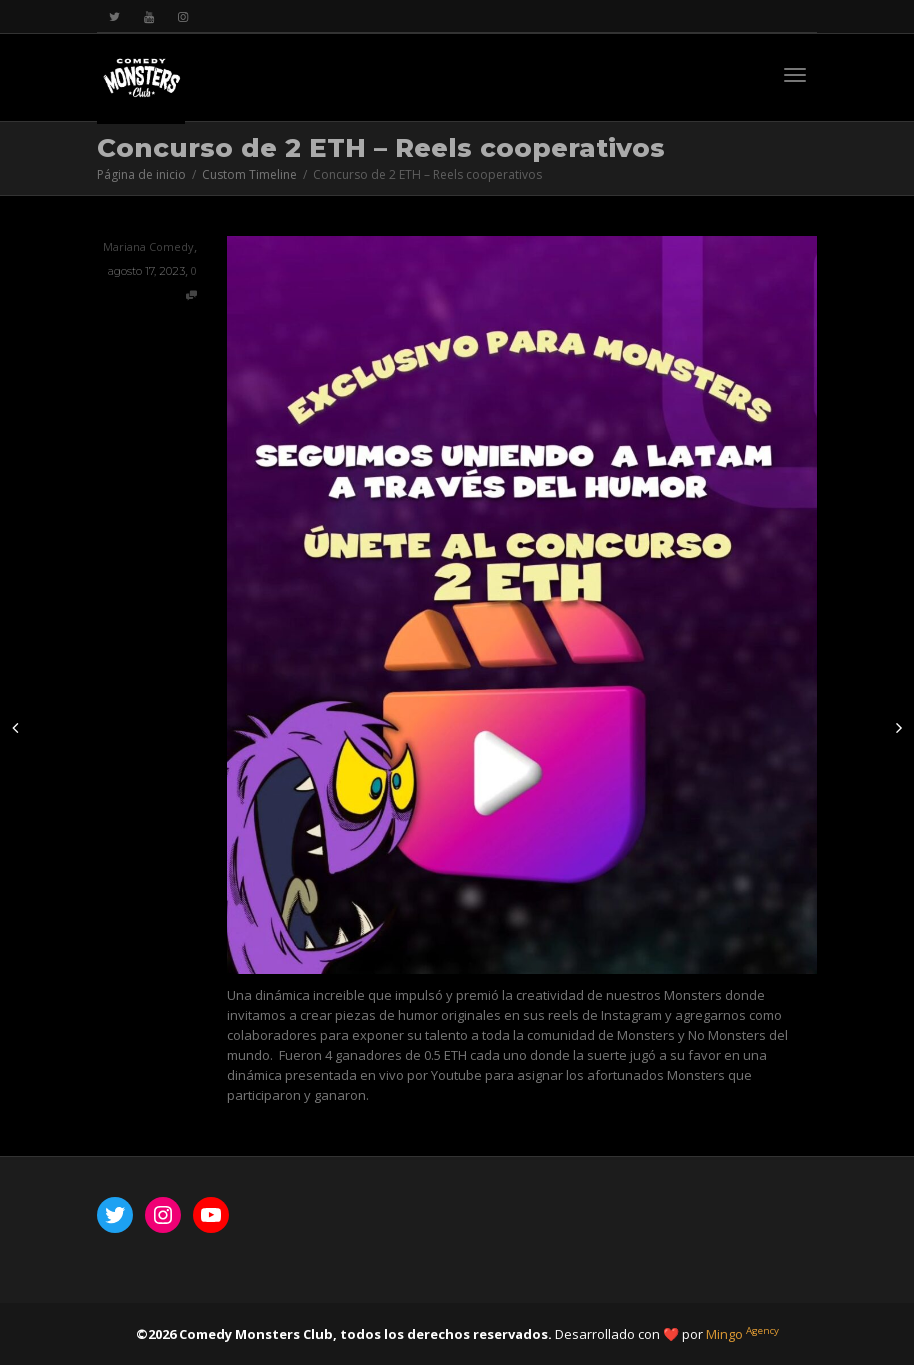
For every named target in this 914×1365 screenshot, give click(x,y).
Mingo (742, 1334)
